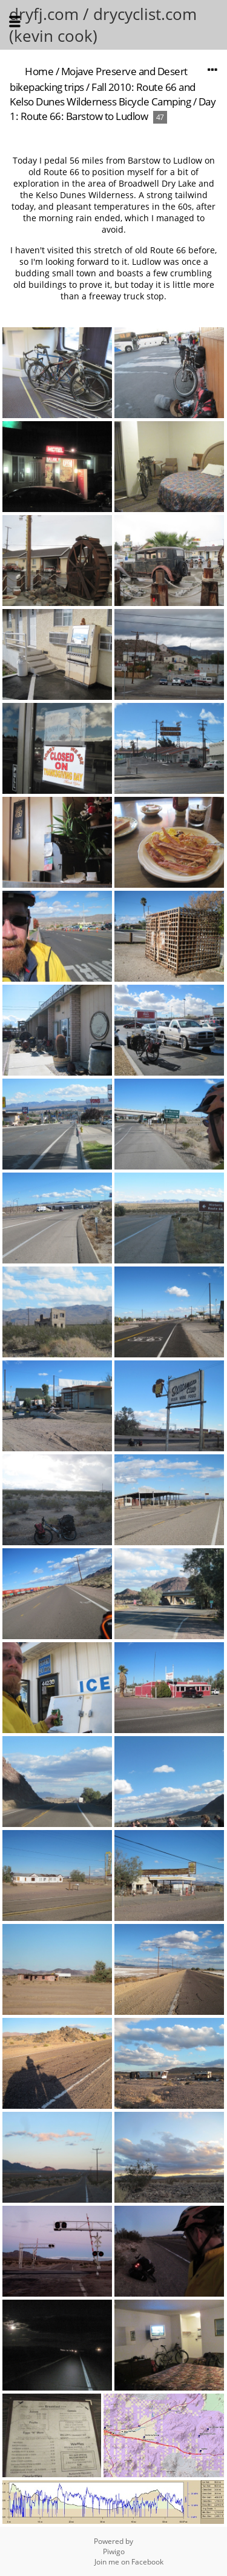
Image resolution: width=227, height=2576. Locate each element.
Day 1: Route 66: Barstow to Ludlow (112, 109)
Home (39, 71)
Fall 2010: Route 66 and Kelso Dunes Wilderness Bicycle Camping (103, 94)
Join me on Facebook (128, 2562)
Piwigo (114, 2551)
